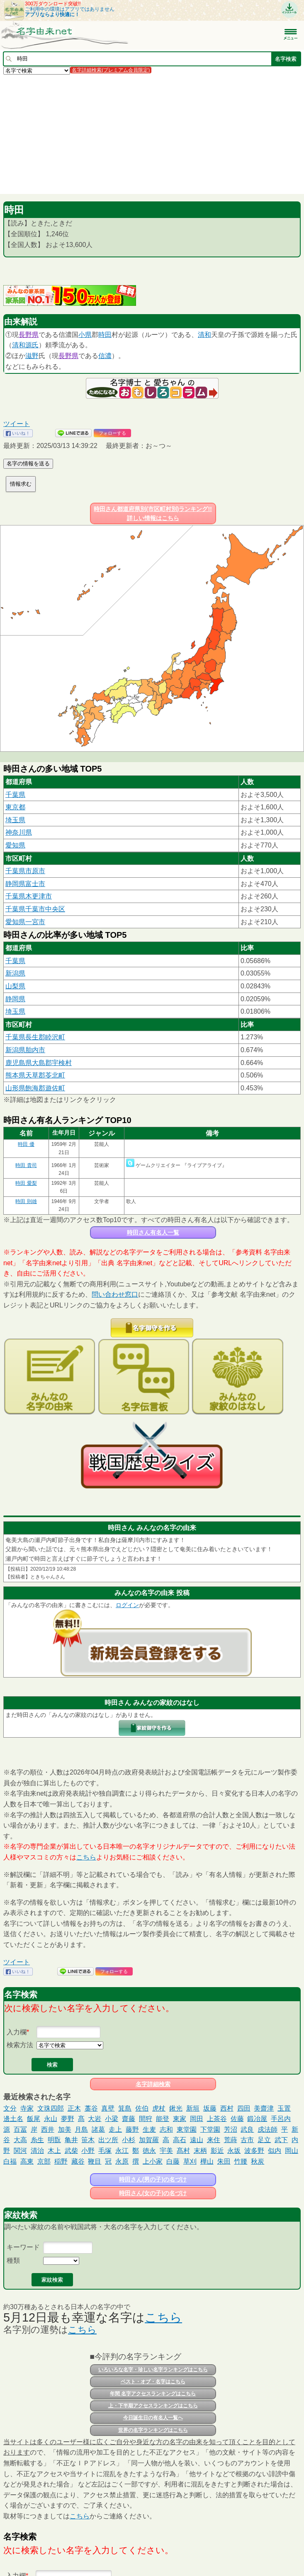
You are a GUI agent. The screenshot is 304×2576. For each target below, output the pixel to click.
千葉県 (15, 794)
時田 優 (26, 1144)
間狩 (145, 2118)
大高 (20, 2139)
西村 (226, 2108)
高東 (27, 2161)
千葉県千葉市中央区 (35, 909)
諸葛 (98, 2129)
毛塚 (105, 2150)
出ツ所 (108, 2139)
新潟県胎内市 (25, 1049)
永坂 (234, 2150)
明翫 (54, 2139)
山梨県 (15, 986)
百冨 (20, 2129)
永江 (122, 2150)
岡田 (196, 2118)
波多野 (254, 2150)
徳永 (149, 2150)
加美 (64, 2129)
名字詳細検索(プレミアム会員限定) (111, 70)
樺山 (207, 2161)
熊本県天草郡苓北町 (35, 1075)
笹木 (88, 2139)
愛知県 (15, 845)
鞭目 (94, 2161)
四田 (243, 2108)
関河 (20, 2150)
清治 (37, 2150)
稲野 (61, 2161)
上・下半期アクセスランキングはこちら (153, 2406)
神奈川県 (18, 832)
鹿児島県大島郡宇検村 (38, 1062)
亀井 (71, 2139)
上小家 (153, 2161)
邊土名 (13, 2118)
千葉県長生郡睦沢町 (35, 1037)
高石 (179, 2139)
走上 (115, 2129)
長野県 (29, 334)
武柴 (71, 2150)
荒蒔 (230, 2139)
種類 (13, 2260)
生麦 (149, 2129)
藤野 (132, 2129)
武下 (281, 2139)
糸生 (37, 2139)
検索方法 (20, 2044)
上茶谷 (217, 2118)
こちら (86, 1857)
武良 (247, 2129)
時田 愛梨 (25, 1183)
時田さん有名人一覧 (153, 1232)
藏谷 (78, 2161)
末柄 (200, 2150)
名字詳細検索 (153, 2084)
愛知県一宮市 (25, 921)
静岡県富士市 (25, 883)
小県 (85, 334)
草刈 (190, 2161)
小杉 (128, 2139)
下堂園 (210, 2129)
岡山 (291, 2150)
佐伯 (141, 2108)
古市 (247, 2139)
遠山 (196, 2139)
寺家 (27, 2108)
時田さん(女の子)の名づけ (153, 2193)
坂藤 (209, 2108)
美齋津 (264, 2108)
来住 (213, 2139)
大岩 (94, 2118)
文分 (10, 2108)
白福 (10, 2161)
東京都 (15, 807)
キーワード (23, 2247)
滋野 (32, 355)
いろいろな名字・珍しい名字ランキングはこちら (153, 2370)
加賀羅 (149, 2139)
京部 (44, 2161)
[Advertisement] (152, 134)
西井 (47, 2129)
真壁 (107, 2108)
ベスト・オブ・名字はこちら (153, 2382)
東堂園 (187, 2129)
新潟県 (15, 973)
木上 (54, 2150)
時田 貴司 (25, 1165)
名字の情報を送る (28, 463)
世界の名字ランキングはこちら (153, 2430)
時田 (105, 334)
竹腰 (240, 2161)
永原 (122, 2161)
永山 (50, 2118)
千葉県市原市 (25, 870)
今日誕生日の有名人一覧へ (153, 2418)
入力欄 (17, 2032)
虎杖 (158, 2108)
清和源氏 (25, 345)
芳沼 (230, 2129)
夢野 (67, 2118)
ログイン (127, 1605)
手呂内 (281, 2118)
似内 (274, 2150)
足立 (264, 2139)
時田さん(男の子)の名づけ (153, 2179)
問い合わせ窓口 (115, 1294)
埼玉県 (15, 819)
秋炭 (257, 2161)
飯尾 (33, 2118)
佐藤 (237, 2118)
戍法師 (267, 2129)
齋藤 (128, 2118)
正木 (74, 2108)
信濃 (105, 355)
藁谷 (91, 2108)
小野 (88, 2150)
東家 (179, 2118)
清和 (204, 334)
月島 (81, 2129)
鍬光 (175, 2108)
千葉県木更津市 (28, 896)
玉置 (284, 2108)
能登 (162, 2118)
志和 (166, 2129)
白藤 (173, 2161)
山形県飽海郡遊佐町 (35, 1088)
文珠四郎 (50, 2108)
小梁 (111, 2118)
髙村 (183, 2150)
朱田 (224, 2161)
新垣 (192, 2108)
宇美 (166, 2150)
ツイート (16, 423)
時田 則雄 (25, 1201)
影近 (217, 2150)
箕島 (124, 2108)
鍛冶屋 (257, 2118)
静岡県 (15, 998)
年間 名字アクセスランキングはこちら (153, 2394)
